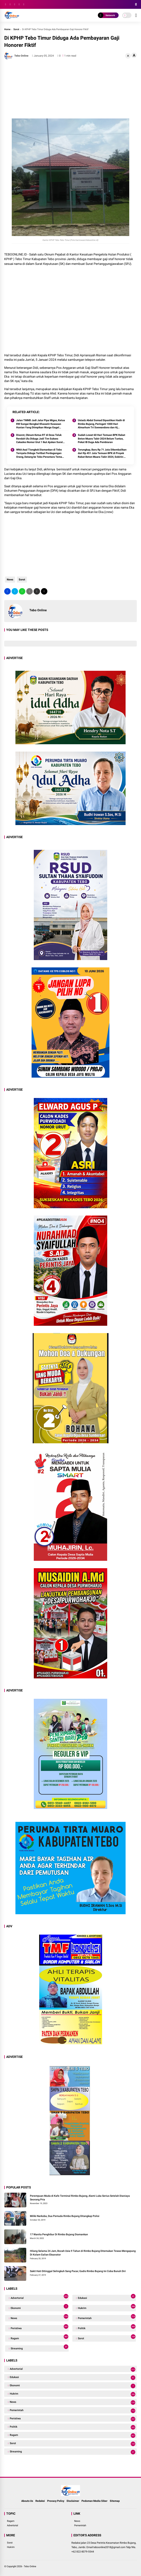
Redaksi (40, 2500)
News (9, 579)
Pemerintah (106, 2317)
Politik (106, 2327)
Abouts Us (27, 2500)
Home (7, 29)
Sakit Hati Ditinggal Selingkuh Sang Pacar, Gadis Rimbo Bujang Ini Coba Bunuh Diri (78, 2271)
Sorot (16, 29)
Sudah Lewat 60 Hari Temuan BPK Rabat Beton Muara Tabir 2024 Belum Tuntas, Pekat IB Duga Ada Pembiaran (101, 438)
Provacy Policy (55, 2500)
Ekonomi (39, 2307)
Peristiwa (39, 2327)
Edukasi (106, 2297)
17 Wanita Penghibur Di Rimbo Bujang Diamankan (59, 2234)
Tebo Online (30, 2566)
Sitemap (115, 2500)
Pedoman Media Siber (94, 2500)
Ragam (39, 2337)
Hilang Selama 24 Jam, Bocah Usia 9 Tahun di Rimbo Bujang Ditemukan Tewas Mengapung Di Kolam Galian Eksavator (83, 2252)
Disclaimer (73, 2500)
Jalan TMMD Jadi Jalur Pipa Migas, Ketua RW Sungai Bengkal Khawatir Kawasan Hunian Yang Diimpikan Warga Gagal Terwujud (40, 424)
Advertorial (39, 2297)
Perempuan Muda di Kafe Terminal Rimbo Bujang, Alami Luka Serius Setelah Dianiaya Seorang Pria (80, 2197)
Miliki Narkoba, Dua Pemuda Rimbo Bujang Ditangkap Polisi (64, 2216)
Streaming (39, 2347)
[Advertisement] (70, 89)
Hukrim (106, 2307)
